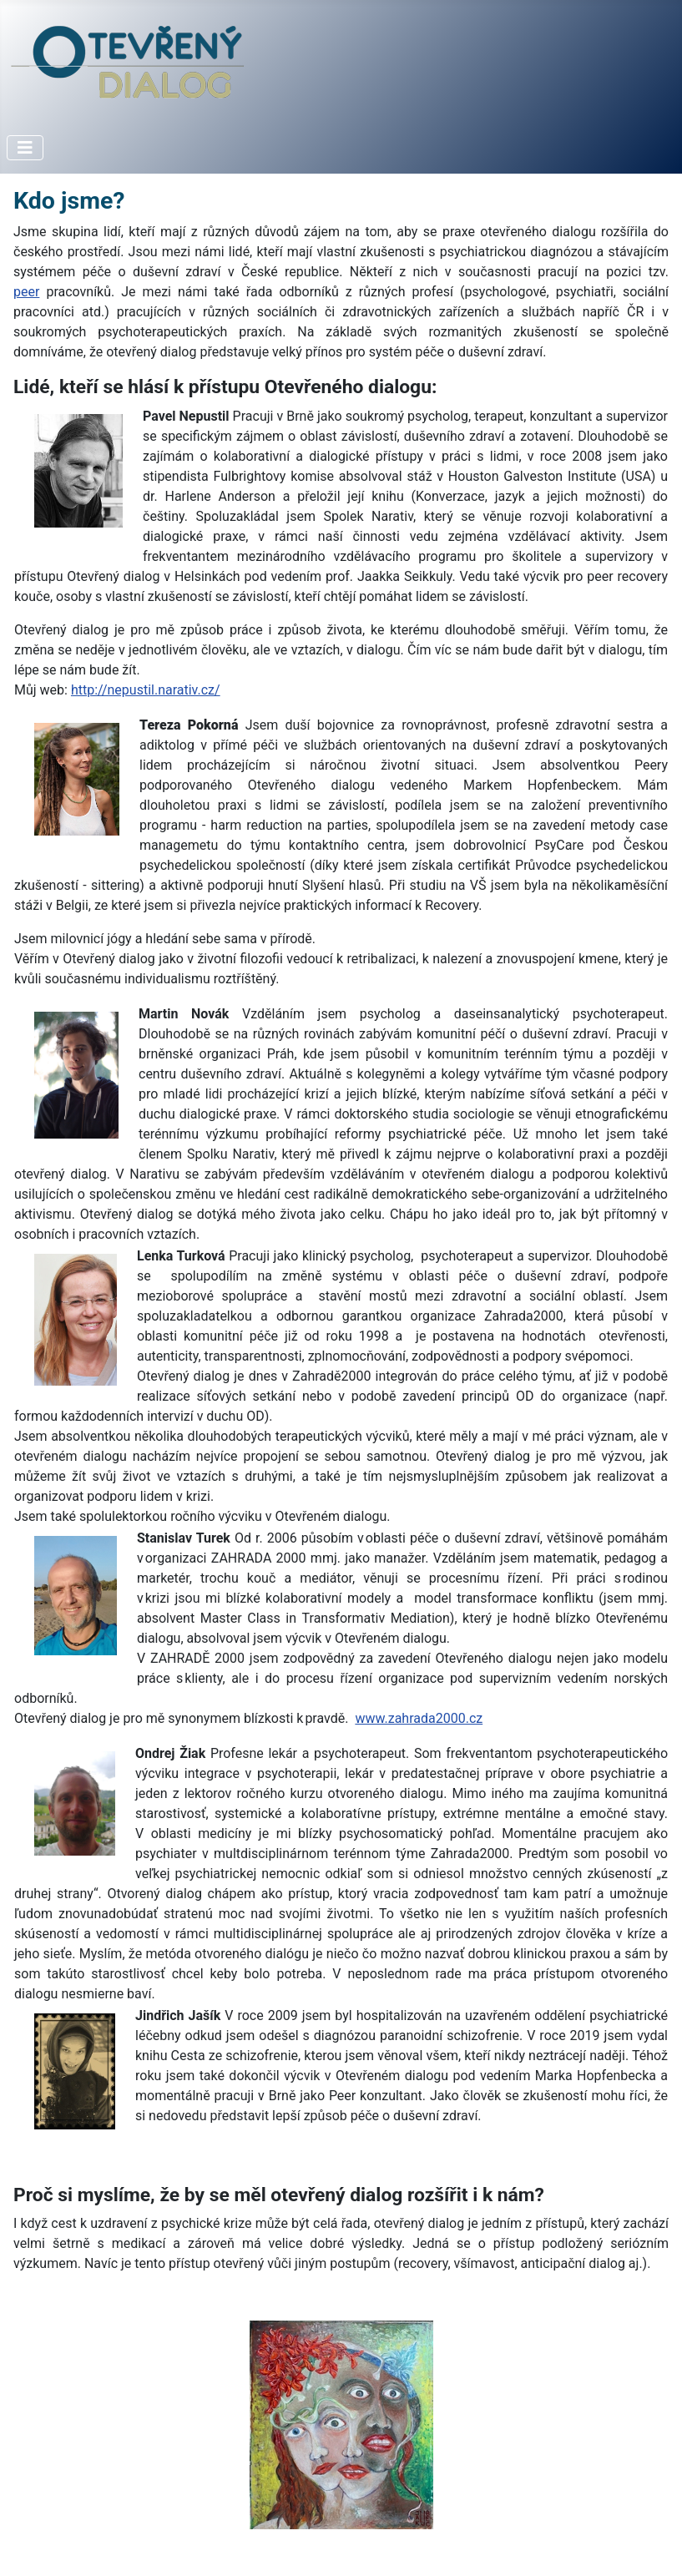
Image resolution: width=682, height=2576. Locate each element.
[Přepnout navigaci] (25, 147)
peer (26, 292)
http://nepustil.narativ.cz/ (145, 690)
